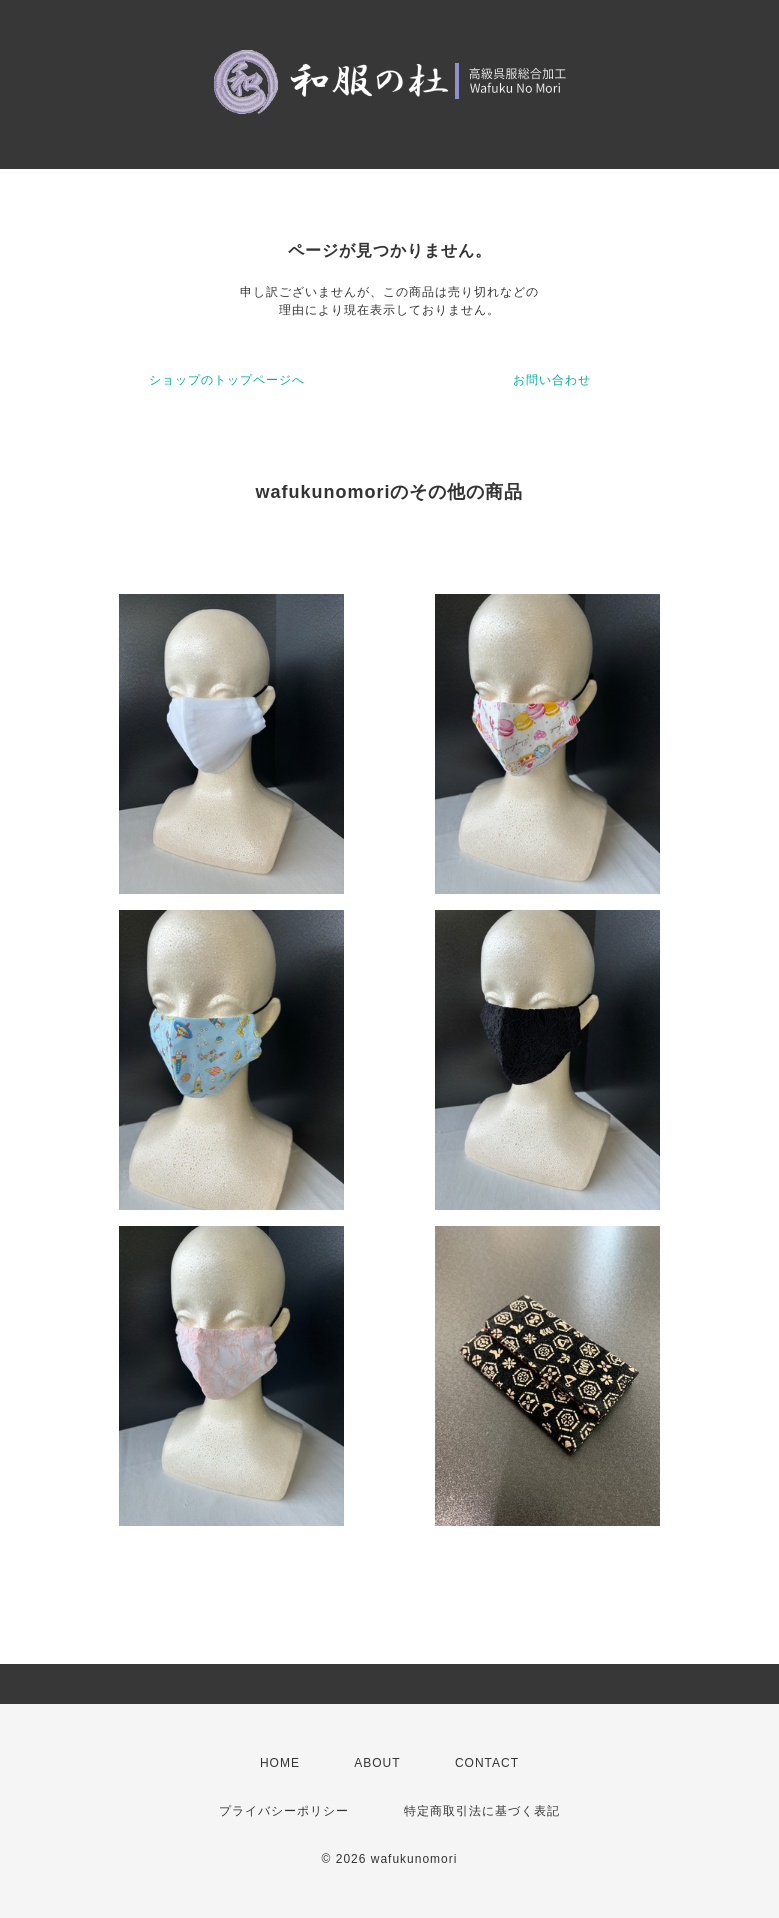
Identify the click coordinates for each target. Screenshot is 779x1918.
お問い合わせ (552, 380)
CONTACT (487, 1763)
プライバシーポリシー (284, 1811)
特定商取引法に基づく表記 (482, 1811)
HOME (280, 1763)
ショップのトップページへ (227, 380)
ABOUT (377, 1763)
